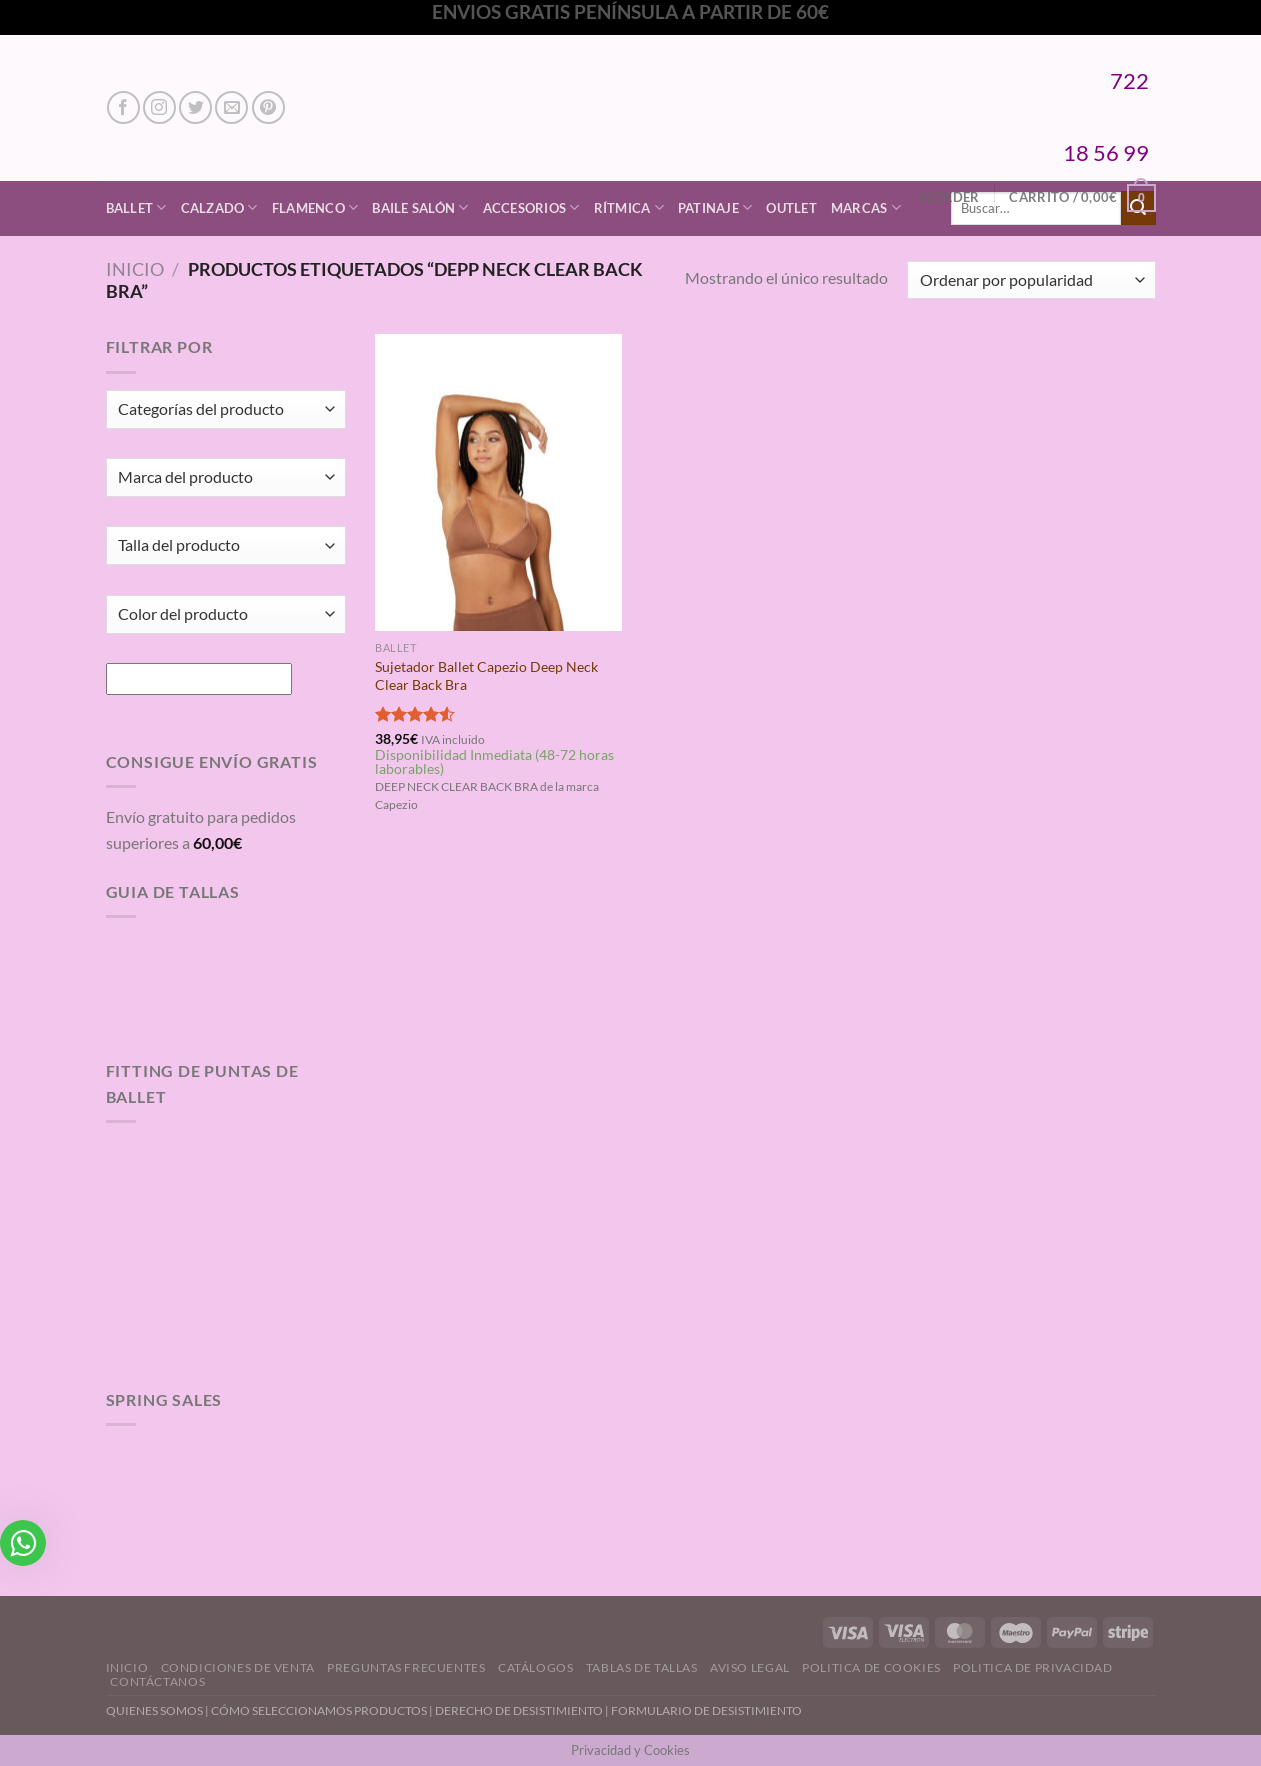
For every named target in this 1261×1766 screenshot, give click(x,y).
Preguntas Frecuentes (406, 1667)
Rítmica (629, 207)
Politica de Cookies (871, 1667)
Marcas (866, 207)
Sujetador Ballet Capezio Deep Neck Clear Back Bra (486, 676)
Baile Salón (420, 207)
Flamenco (315, 207)
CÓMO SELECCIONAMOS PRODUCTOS (319, 1710)
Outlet (791, 208)
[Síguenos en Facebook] (123, 107)
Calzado (219, 207)
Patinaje (715, 207)
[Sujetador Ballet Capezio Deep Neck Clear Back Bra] (498, 482)
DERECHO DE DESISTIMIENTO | (523, 1710)
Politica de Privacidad (1032, 1667)
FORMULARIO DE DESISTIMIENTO (706, 1710)
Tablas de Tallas (642, 1667)
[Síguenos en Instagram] (159, 107)
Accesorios (531, 207)
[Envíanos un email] (231, 107)
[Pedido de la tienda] (1031, 280)
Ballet (136, 207)
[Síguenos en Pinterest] (268, 107)
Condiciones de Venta (238, 1667)
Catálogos (536, 1667)
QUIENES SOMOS (154, 1710)
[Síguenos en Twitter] (195, 107)
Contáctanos (157, 1681)
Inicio (135, 269)
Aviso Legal (750, 1667)
